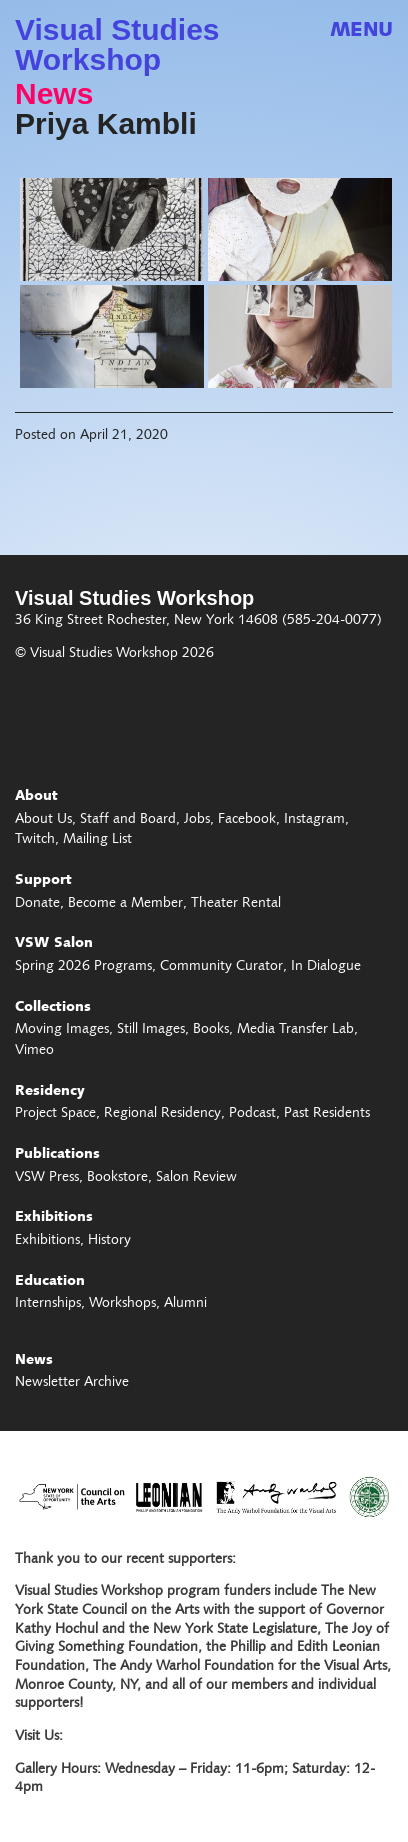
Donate (37, 904)
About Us (43, 820)
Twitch (35, 840)
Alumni (185, 1304)
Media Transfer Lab (295, 1030)
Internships (48, 1304)
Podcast (252, 1114)
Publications (57, 1155)
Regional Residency (162, 1114)
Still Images (151, 1030)
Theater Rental (236, 904)
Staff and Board (128, 820)
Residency (50, 1092)
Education (50, 1282)
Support (43, 881)
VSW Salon (54, 944)
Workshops (122, 1304)
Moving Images (62, 1030)
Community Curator (221, 967)
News (54, 94)
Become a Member (125, 904)
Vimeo (34, 1051)
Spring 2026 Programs (83, 967)
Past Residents (327, 1114)
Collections (53, 1008)
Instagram (314, 820)
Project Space (55, 1114)
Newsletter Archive (72, 1383)
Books (211, 1030)
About (36, 797)
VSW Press (47, 1178)
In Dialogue (326, 967)
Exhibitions (54, 1218)
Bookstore (117, 1178)
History (109, 1241)
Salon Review (196, 1178)
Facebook (247, 820)
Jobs (197, 820)
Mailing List (97, 840)
